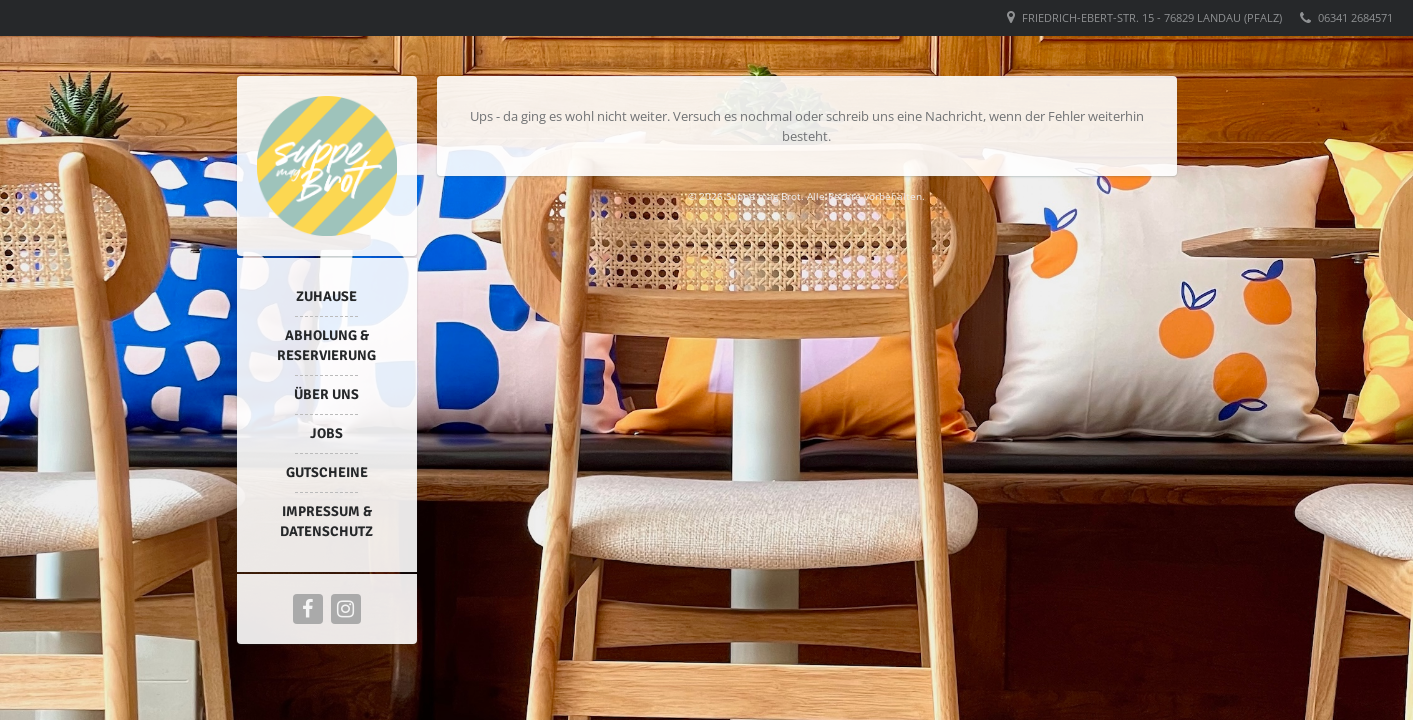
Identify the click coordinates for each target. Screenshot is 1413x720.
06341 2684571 (1355, 17)
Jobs (326, 433)
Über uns (326, 394)
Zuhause (326, 296)
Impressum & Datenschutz (326, 521)
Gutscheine (327, 472)
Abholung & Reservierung (326, 345)
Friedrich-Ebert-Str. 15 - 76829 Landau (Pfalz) (1152, 17)
